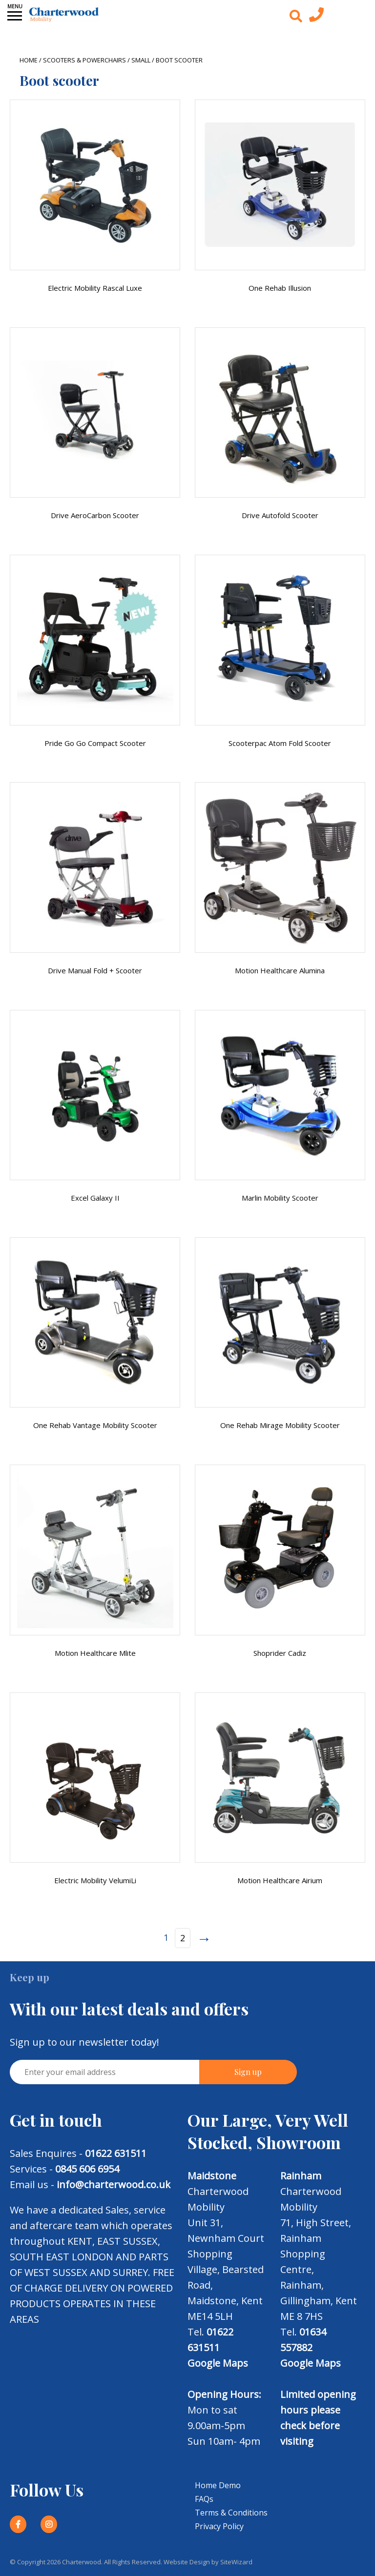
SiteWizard (236, 2561)
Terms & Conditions (231, 2512)
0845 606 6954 (87, 2168)
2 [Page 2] (182, 1938)
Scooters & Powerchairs (84, 60)
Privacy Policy (219, 2526)
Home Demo (218, 2485)
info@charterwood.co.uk (113, 2184)
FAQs (204, 2499)
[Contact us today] (316, 17)
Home (29, 60)
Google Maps (218, 2363)
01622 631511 (115, 2153)
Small (140, 60)
